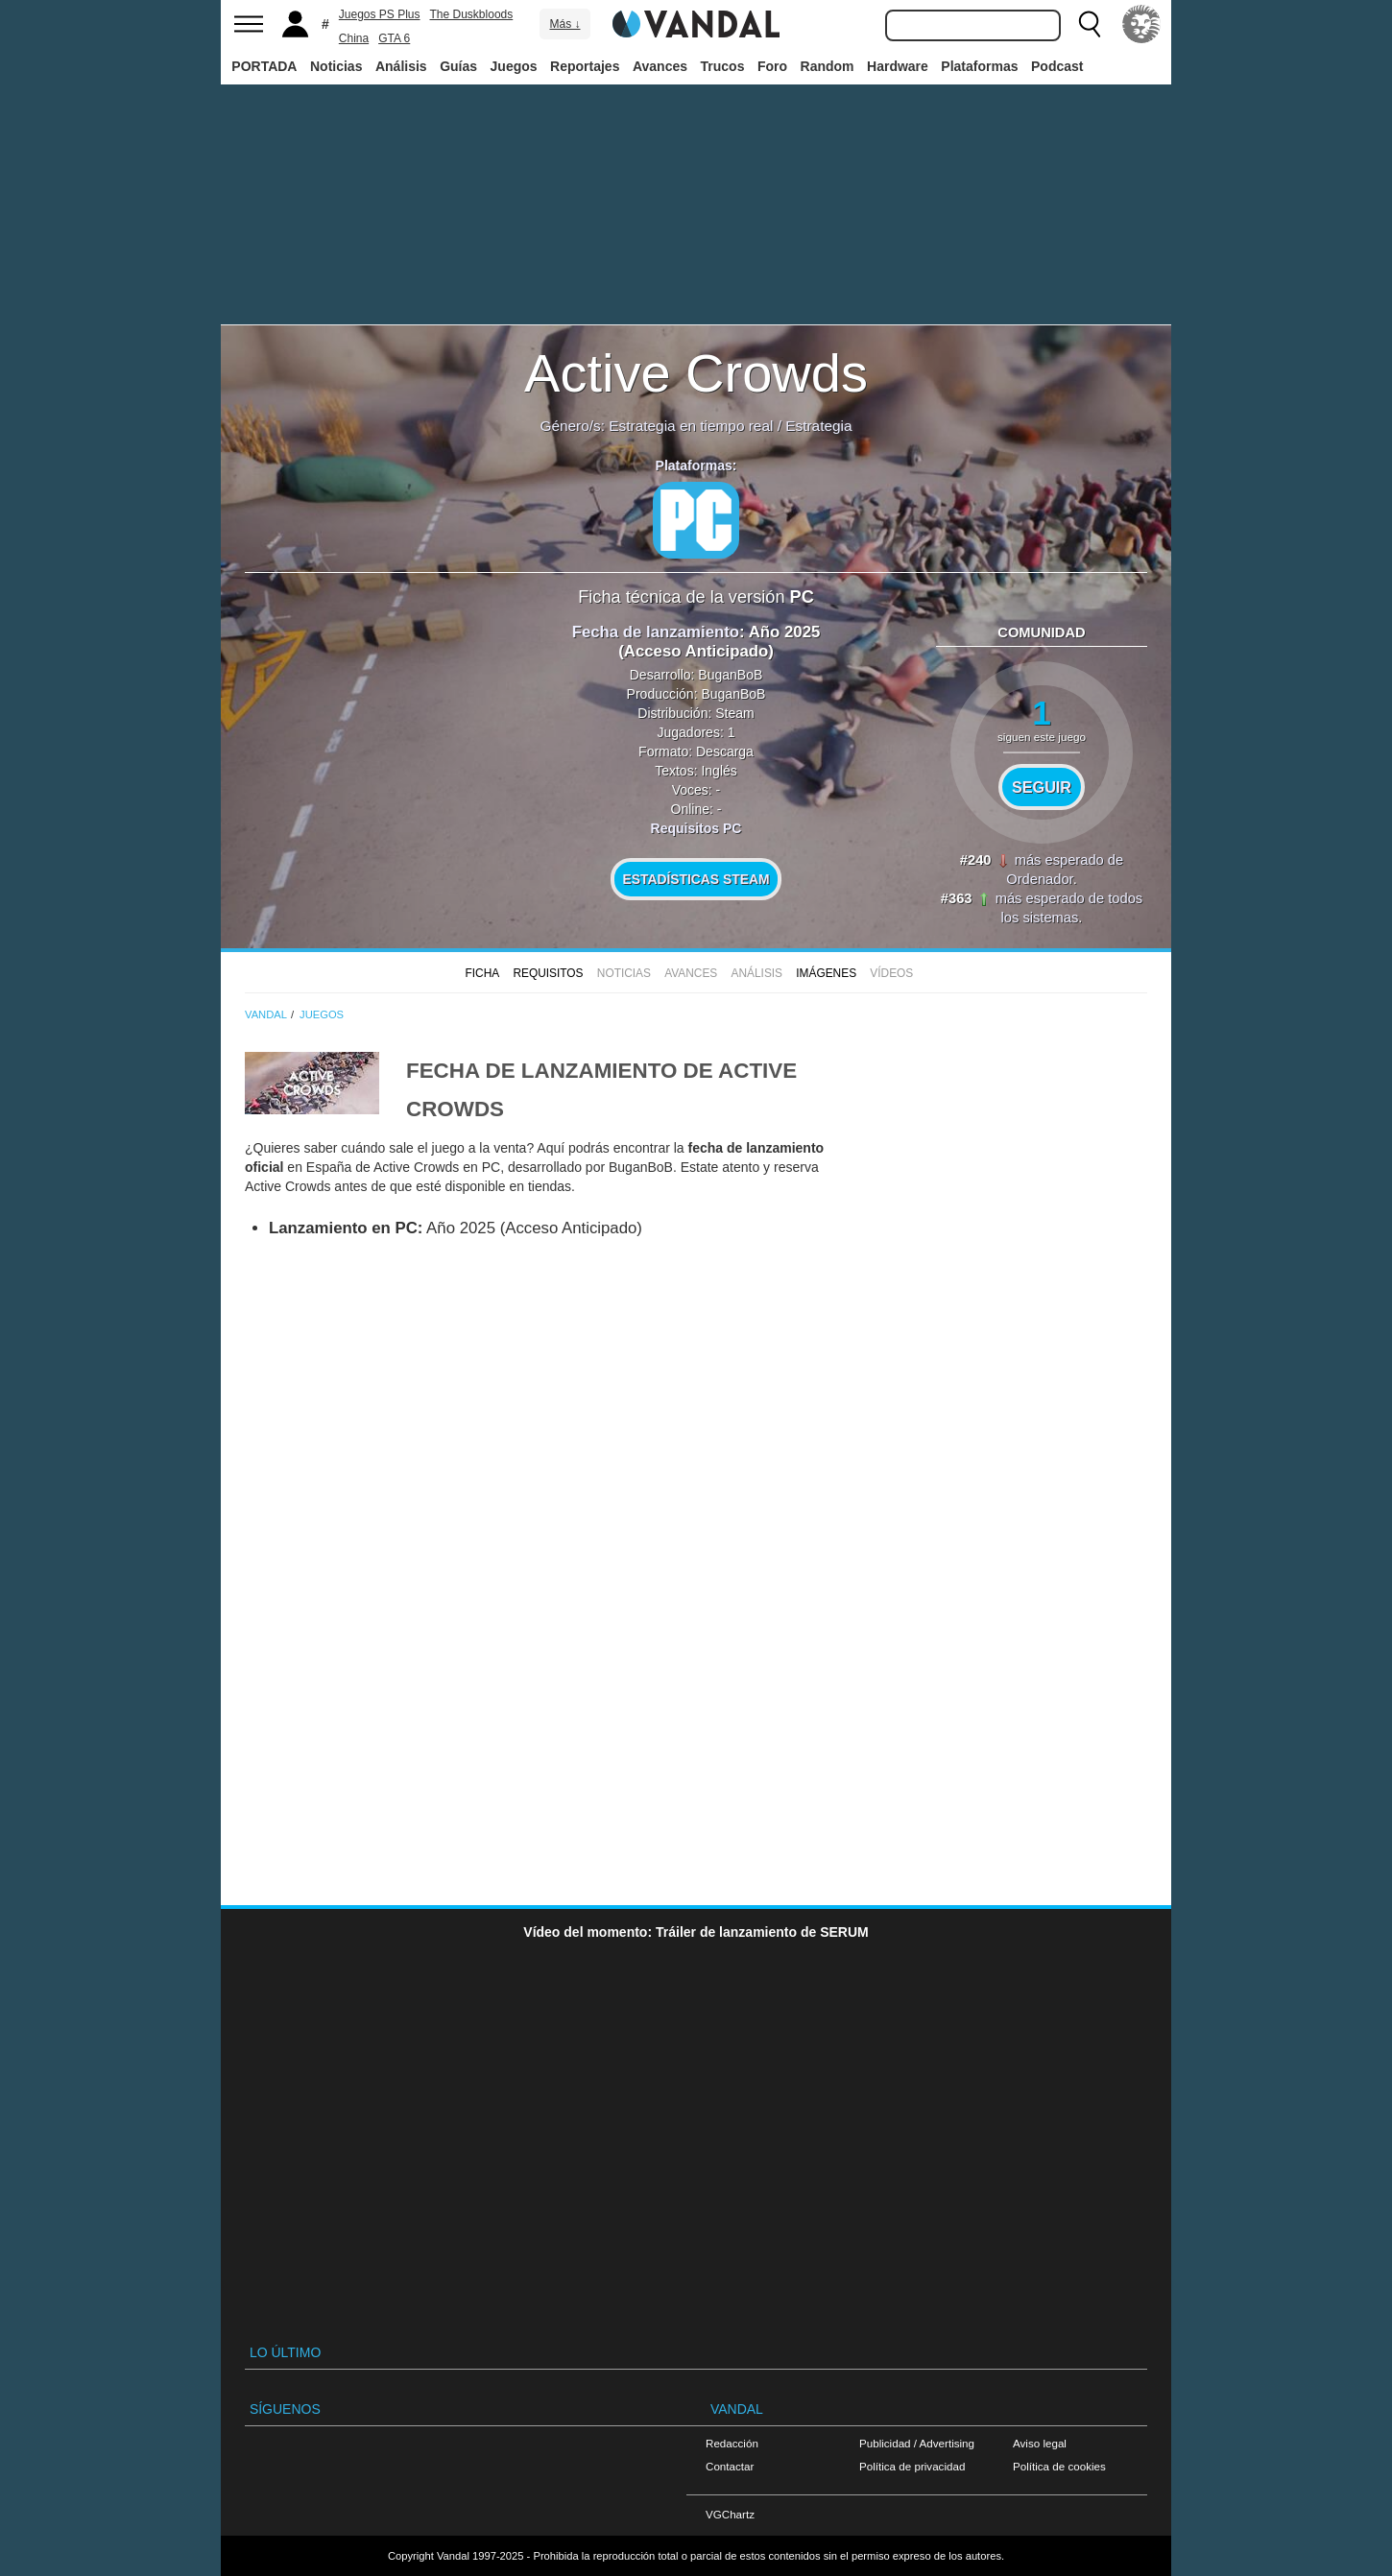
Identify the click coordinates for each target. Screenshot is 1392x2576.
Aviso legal (1040, 2443)
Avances (660, 66)
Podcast (1057, 66)
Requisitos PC (696, 828)
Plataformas (979, 66)
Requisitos (548, 973)
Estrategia (818, 425)
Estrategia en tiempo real (691, 425)
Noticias (336, 66)
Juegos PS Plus (379, 14)
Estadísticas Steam (696, 879)
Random (827, 66)
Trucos (723, 66)
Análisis (401, 66)
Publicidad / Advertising (916, 2443)
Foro (772, 66)
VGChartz (730, 2514)
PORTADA (264, 66)
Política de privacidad (912, 2466)
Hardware (897, 66)
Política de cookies (1059, 2466)
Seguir (1041, 787)
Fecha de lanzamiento (655, 632)
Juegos (514, 66)
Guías (458, 66)
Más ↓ (564, 24)
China (354, 38)
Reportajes (584, 66)
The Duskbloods (472, 14)
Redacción (732, 2443)
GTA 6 (394, 38)
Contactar (730, 2466)
